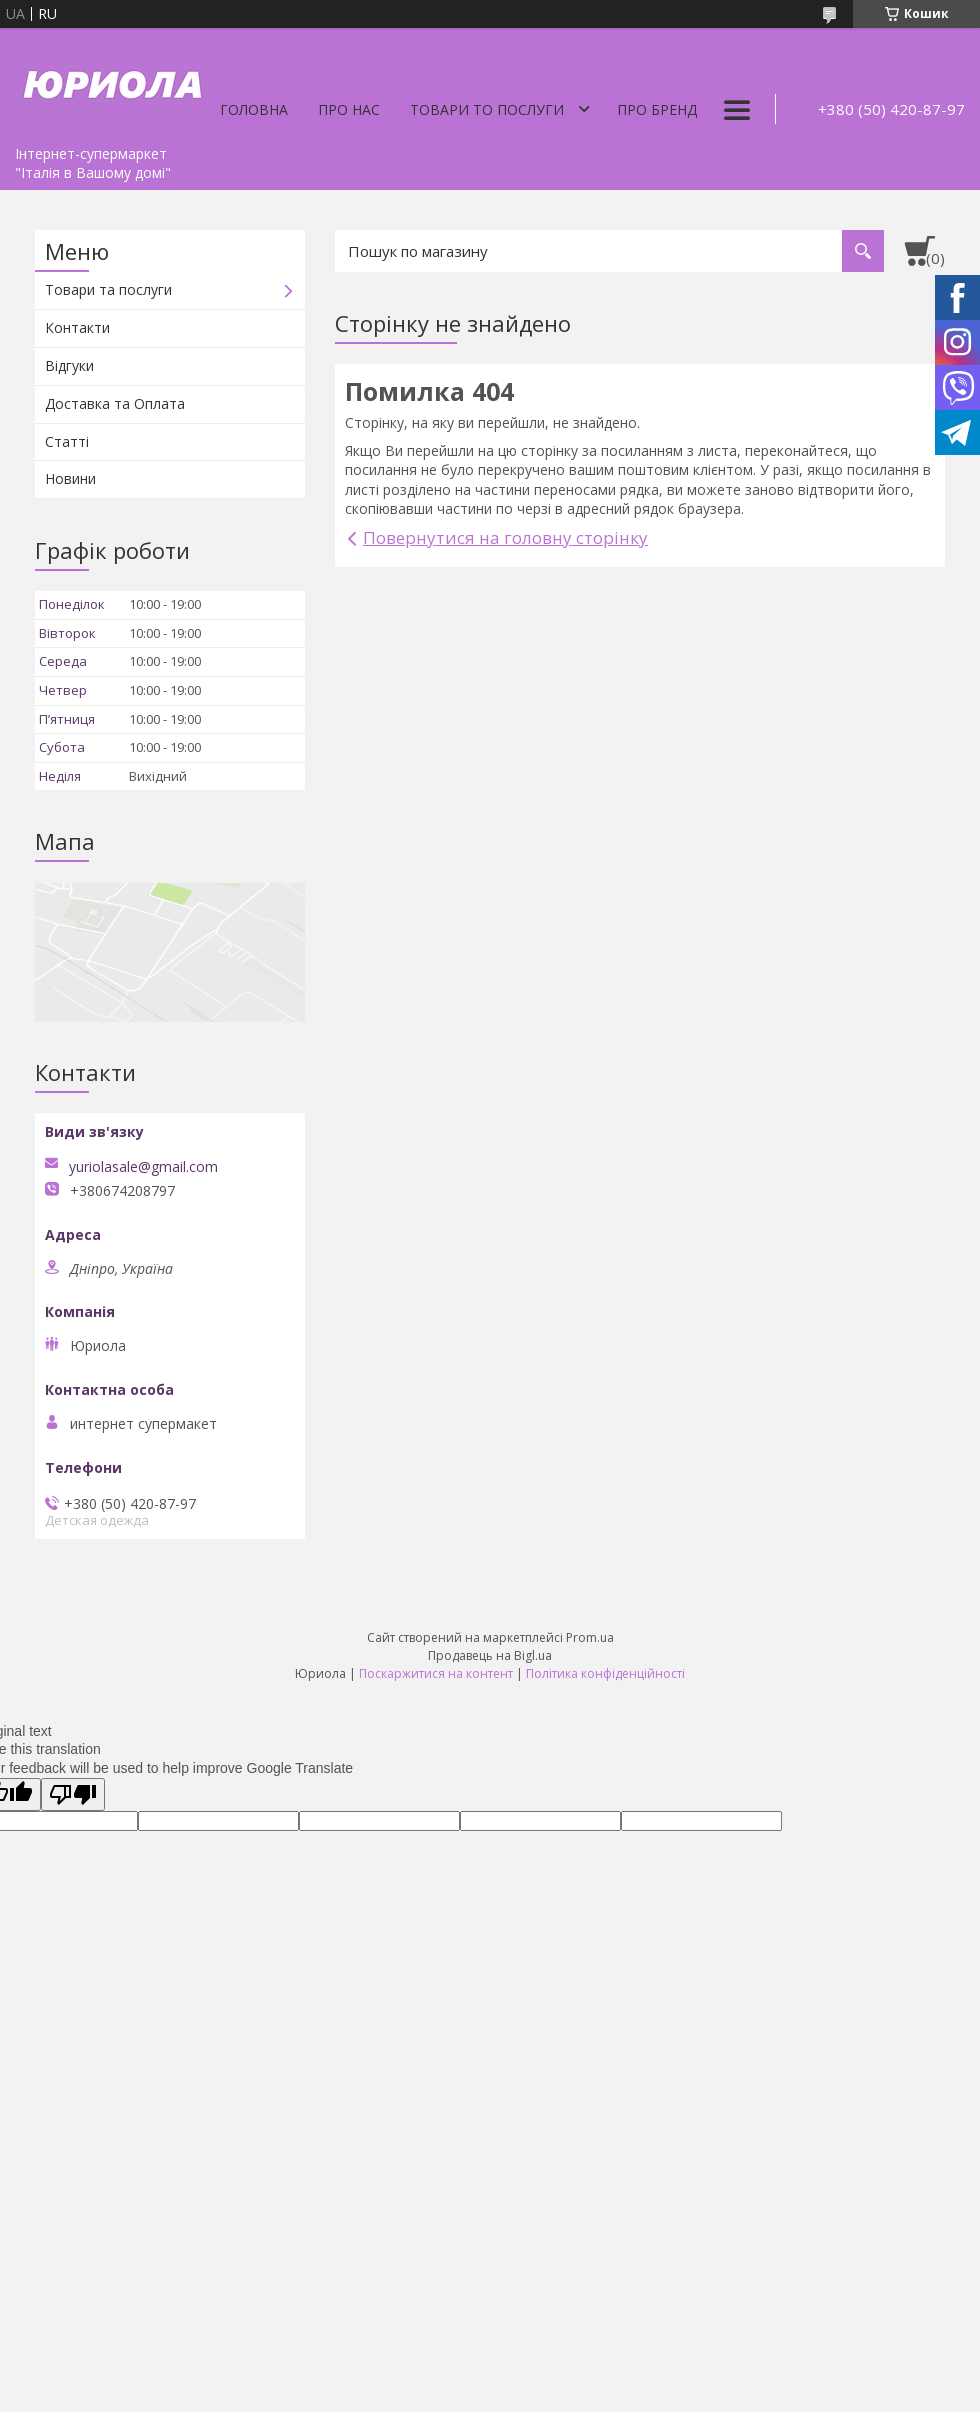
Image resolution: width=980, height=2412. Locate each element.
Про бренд (657, 109)
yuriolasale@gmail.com (143, 1167)
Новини (70, 478)
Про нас (349, 109)
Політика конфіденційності (605, 1673)
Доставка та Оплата (115, 403)
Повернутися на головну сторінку (505, 537)
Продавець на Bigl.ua (490, 1655)
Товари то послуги (487, 109)
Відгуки (69, 365)
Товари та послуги (108, 289)
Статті (67, 441)
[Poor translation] (73, 1794)
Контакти (77, 327)
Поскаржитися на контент (436, 1673)
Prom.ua (590, 1637)
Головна (254, 109)
